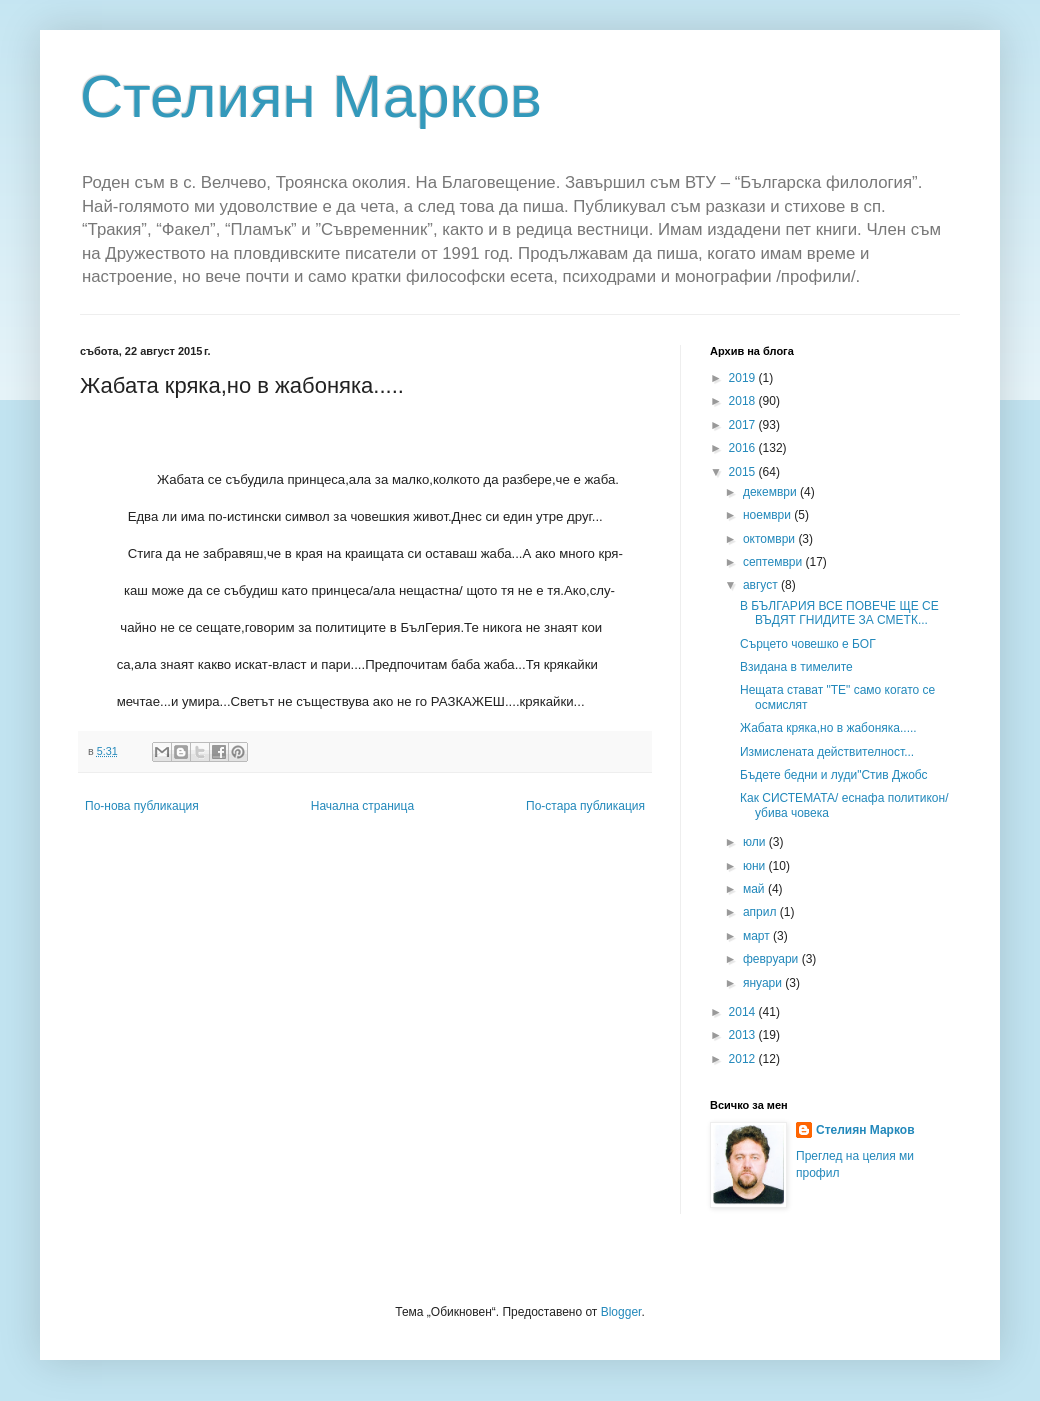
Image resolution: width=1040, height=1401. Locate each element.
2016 (744, 448)
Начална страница (362, 806)
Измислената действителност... (827, 752)
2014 (744, 1012)
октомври (770, 539)
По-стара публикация (585, 806)
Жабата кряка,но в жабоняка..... (828, 728)
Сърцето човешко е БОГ (808, 644)
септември (774, 562)
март (758, 936)
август (762, 585)
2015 (744, 472)
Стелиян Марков (311, 96)
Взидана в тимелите (796, 667)
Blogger (621, 1312)
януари (764, 983)
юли (756, 842)
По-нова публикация (142, 806)
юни (756, 866)
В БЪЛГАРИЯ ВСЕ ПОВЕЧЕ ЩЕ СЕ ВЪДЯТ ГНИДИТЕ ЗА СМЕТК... (839, 613)
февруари (772, 959)
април (761, 912)
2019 (744, 378)
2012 (744, 1059)
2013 (744, 1035)
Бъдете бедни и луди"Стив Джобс (834, 775)
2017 (744, 425)
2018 (744, 401)
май (755, 889)
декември (771, 492)
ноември (768, 515)
